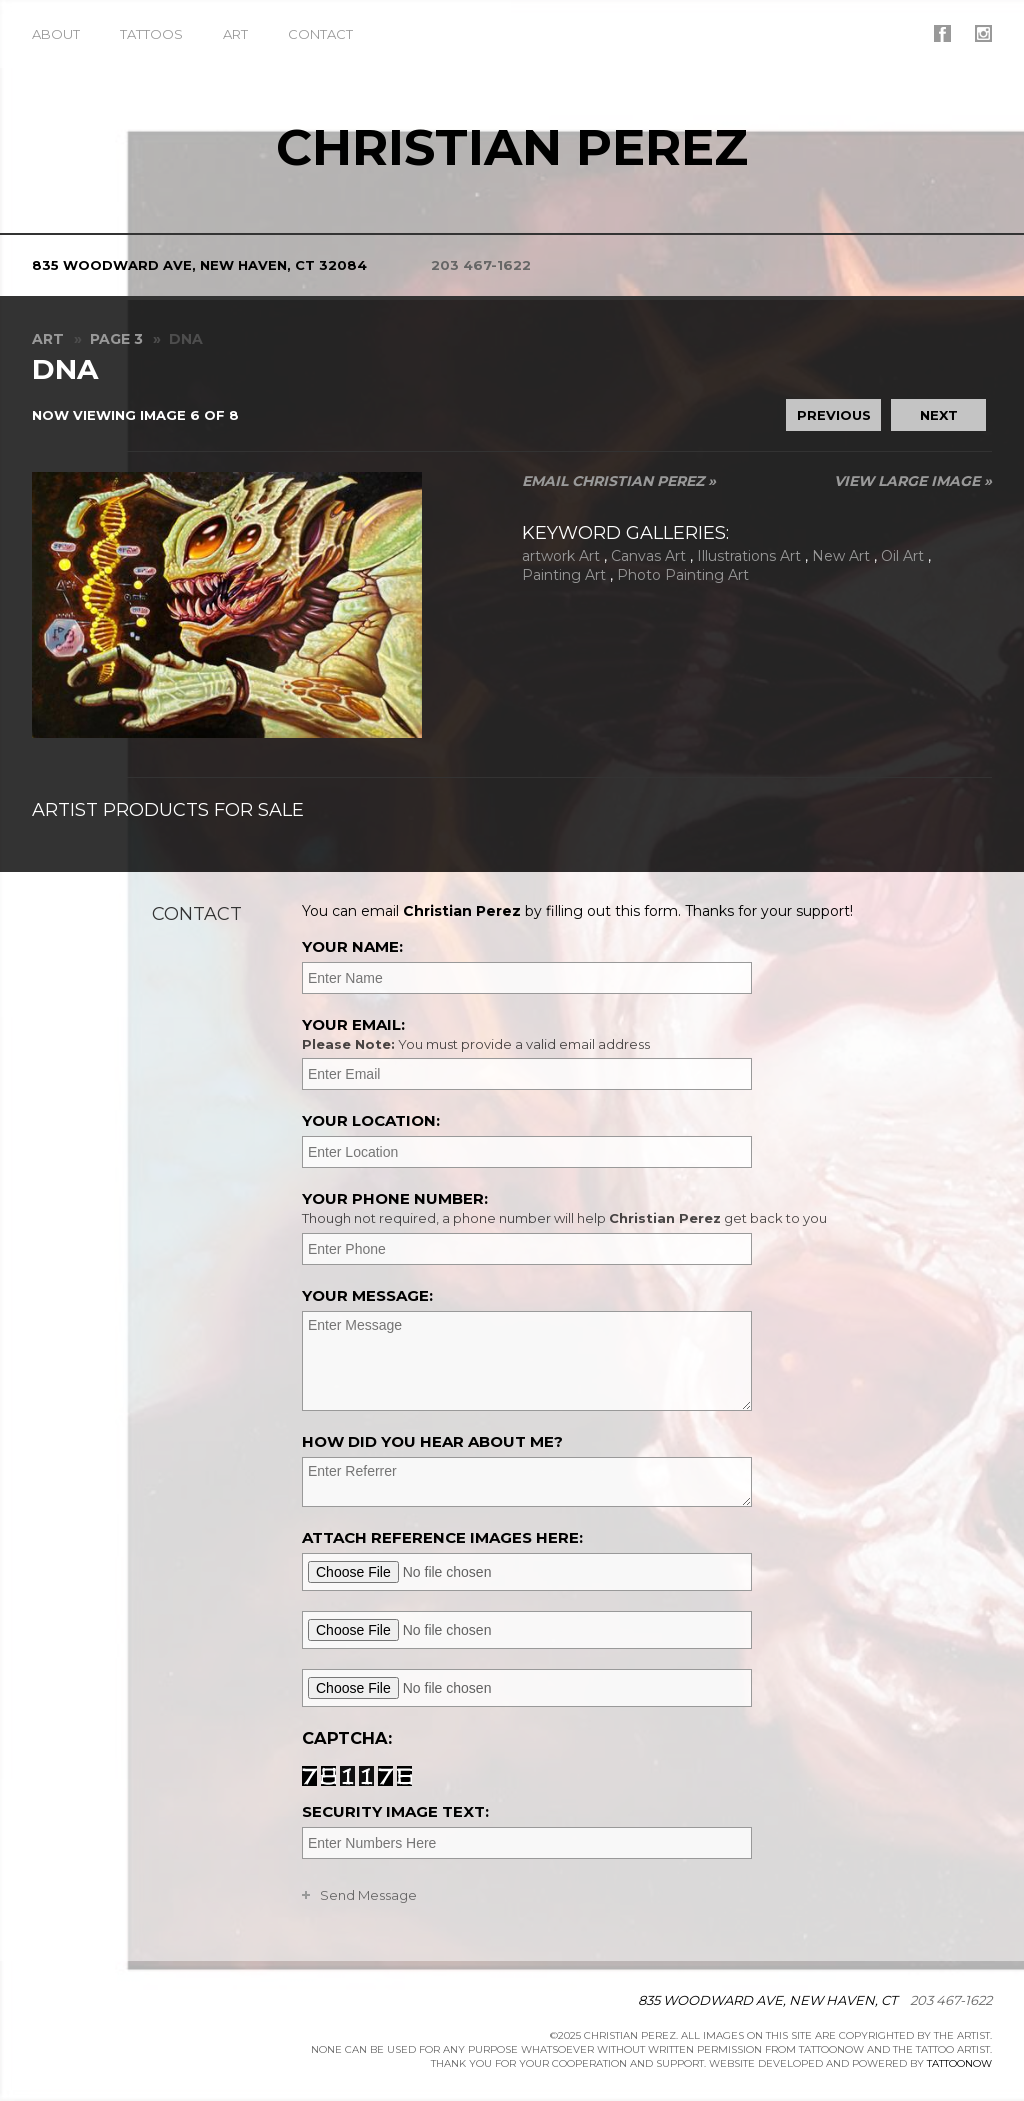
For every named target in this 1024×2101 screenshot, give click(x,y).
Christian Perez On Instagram (983, 33)
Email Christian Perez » (619, 481)
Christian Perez (512, 147)
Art (235, 34)
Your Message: (367, 1295)
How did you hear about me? (432, 1441)
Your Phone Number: (644, 1208)
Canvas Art (648, 556)
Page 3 (116, 339)
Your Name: (352, 946)
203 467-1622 (481, 265)
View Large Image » (913, 481)
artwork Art (561, 556)
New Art (841, 556)
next (939, 415)
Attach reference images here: (442, 1537)
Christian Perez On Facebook (942, 33)
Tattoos (151, 34)
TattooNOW (959, 2063)
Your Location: (371, 1120)
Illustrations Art (749, 556)
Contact (320, 34)
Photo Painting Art (683, 575)
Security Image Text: (395, 1811)
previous (834, 415)
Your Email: (644, 1034)
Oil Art (902, 556)
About (56, 34)
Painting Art (564, 575)
